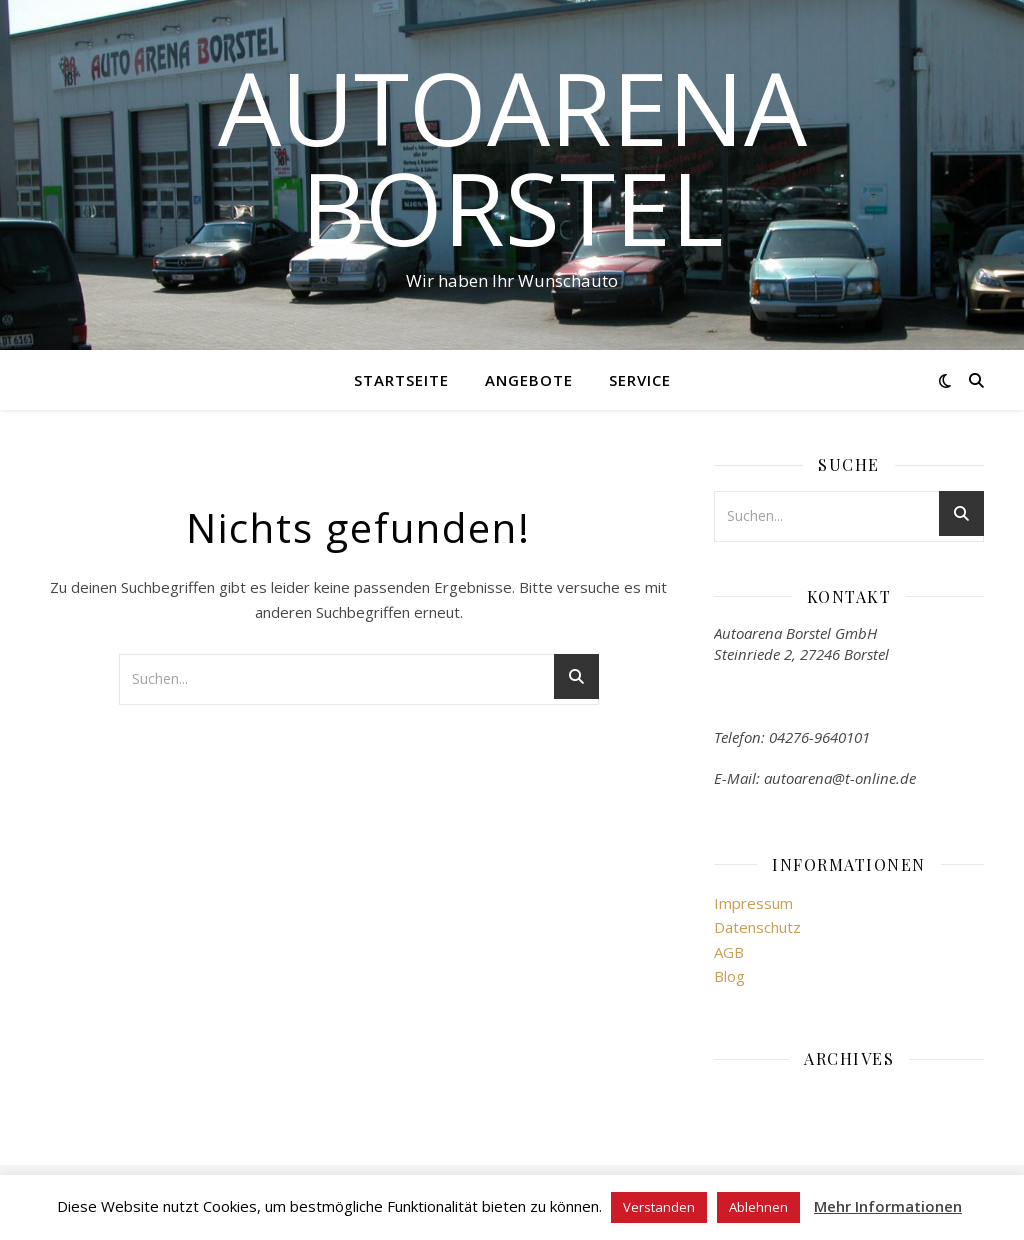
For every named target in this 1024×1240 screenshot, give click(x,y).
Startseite (401, 380)
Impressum (753, 903)
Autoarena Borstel (512, 157)
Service (640, 380)
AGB (729, 952)
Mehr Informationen (888, 1206)
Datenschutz (757, 927)
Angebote (529, 380)
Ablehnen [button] (758, 1207)
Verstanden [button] (659, 1207)
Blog (729, 976)
